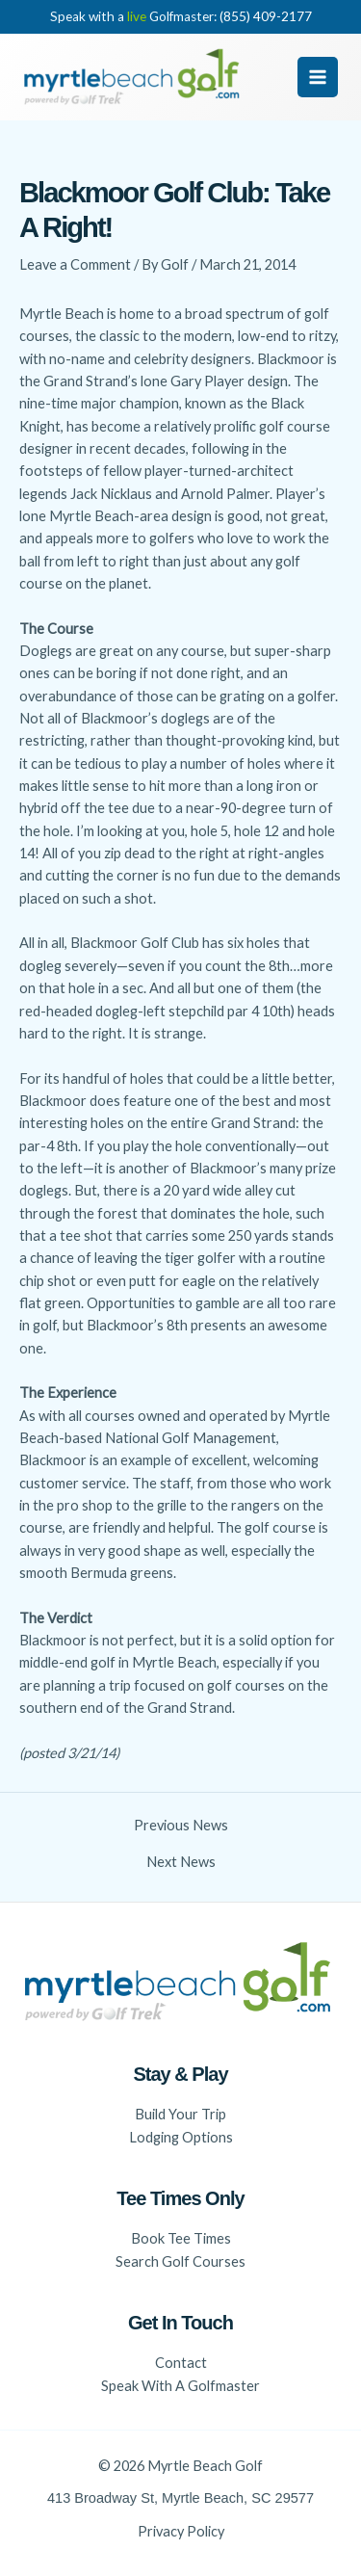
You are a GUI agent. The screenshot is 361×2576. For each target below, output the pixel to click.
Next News (181, 1862)
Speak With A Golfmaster (180, 2386)
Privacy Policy (181, 2531)
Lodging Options (181, 2137)
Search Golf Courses (180, 2261)
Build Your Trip (180, 2114)
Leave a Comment (75, 264)
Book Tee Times (181, 2238)
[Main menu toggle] (317, 77)
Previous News (181, 1826)
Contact (181, 2362)
